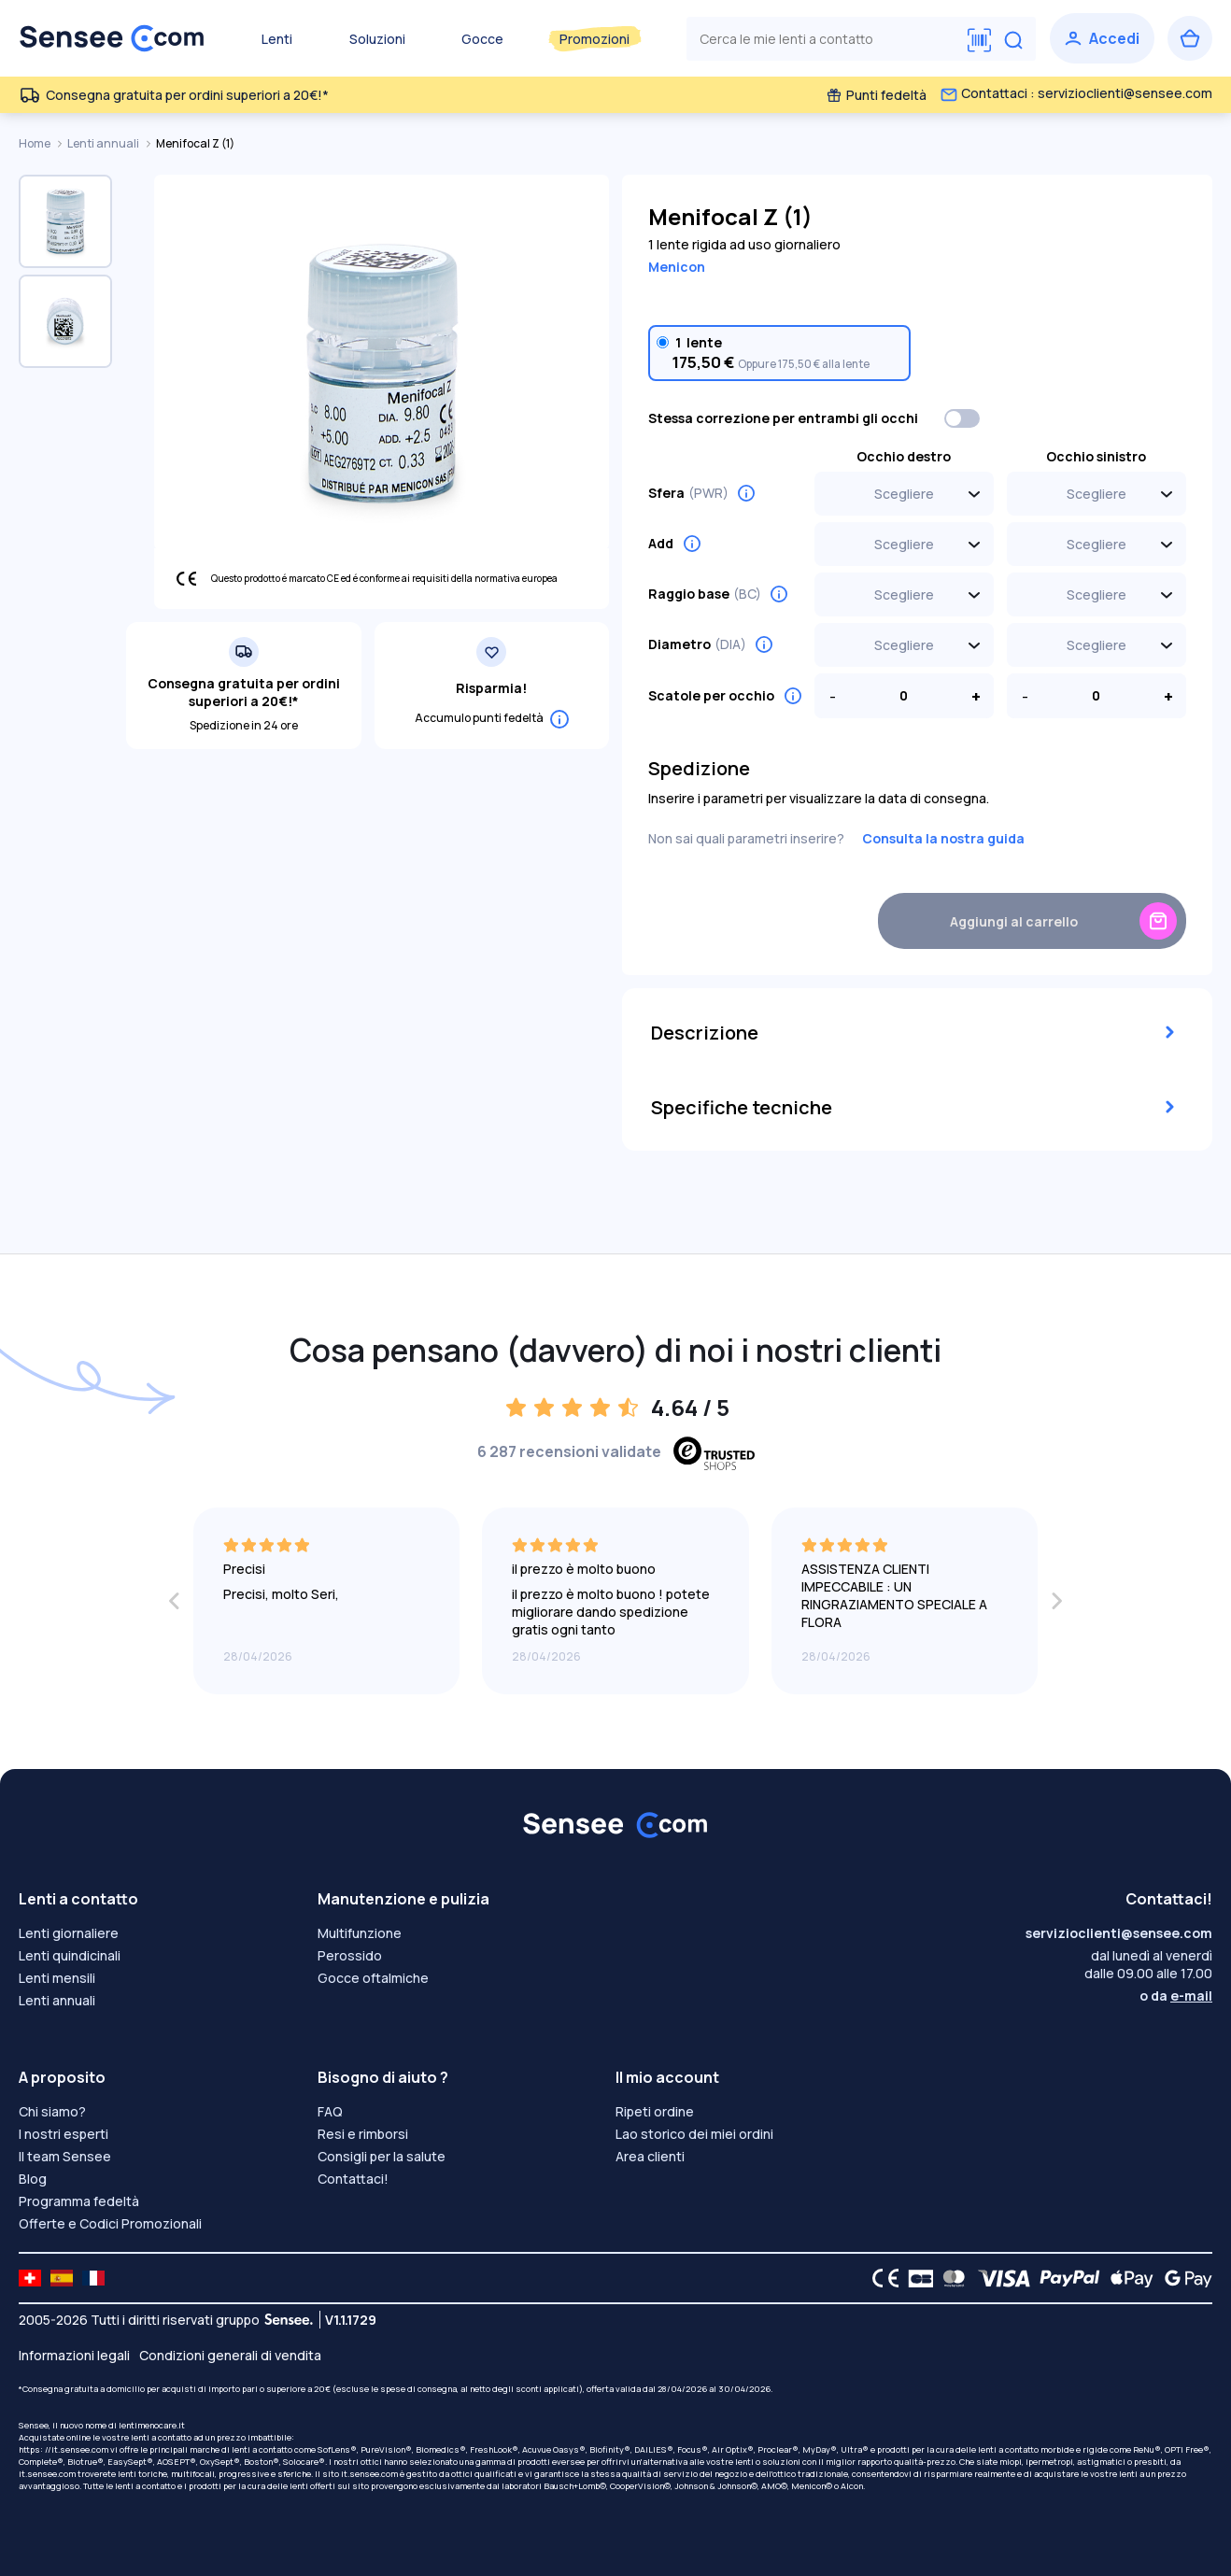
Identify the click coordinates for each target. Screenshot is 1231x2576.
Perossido (350, 1955)
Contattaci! (353, 2178)
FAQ (330, 2111)
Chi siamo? (52, 2111)
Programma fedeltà (79, 2201)
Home (35, 143)
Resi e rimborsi (363, 2134)
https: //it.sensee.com (63, 2449)
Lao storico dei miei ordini (694, 2134)
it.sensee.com (47, 2474)
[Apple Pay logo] (1126, 2278)
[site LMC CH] (30, 2278)
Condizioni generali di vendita (230, 2355)
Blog (33, 2178)
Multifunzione (360, 1933)
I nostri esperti (63, 2134)
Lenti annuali (104, 143)
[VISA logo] (999, 2278)
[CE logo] (880, 2278)
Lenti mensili (57, 1978)
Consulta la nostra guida (943, 838)
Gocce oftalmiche (373, 1978)
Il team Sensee (65, 2156)
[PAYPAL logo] (1065, 2278)
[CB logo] (915, 2278)
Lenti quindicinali (69, 1955)
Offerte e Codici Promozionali (110, 2223)
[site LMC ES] (61, 2278)
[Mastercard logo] (950, 2278)
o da (1175, 1995)
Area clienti (650, 2156)
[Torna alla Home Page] (112, 38)
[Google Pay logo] (1183, 2278)
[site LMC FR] (93, 2278)
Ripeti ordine (655, 2111)
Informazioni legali (74, 2355)
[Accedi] (1102, 38)
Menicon (676, 267)
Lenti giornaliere (69, 1933)
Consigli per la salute (382, 2156)
